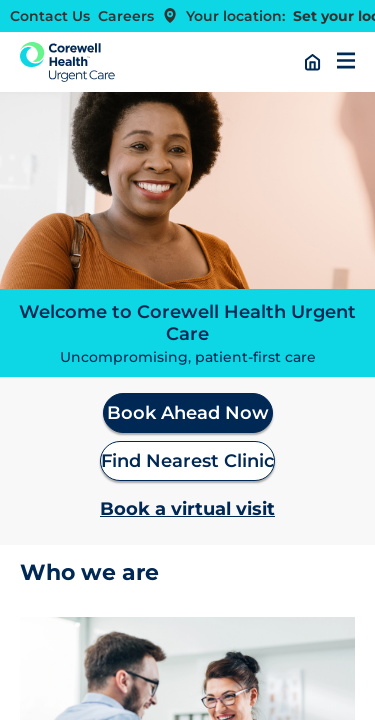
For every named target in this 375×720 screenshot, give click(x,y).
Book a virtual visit (187, 509)
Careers (126, 16)
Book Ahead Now (188, 413)
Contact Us (50, 16)
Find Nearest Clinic (187, 461)
